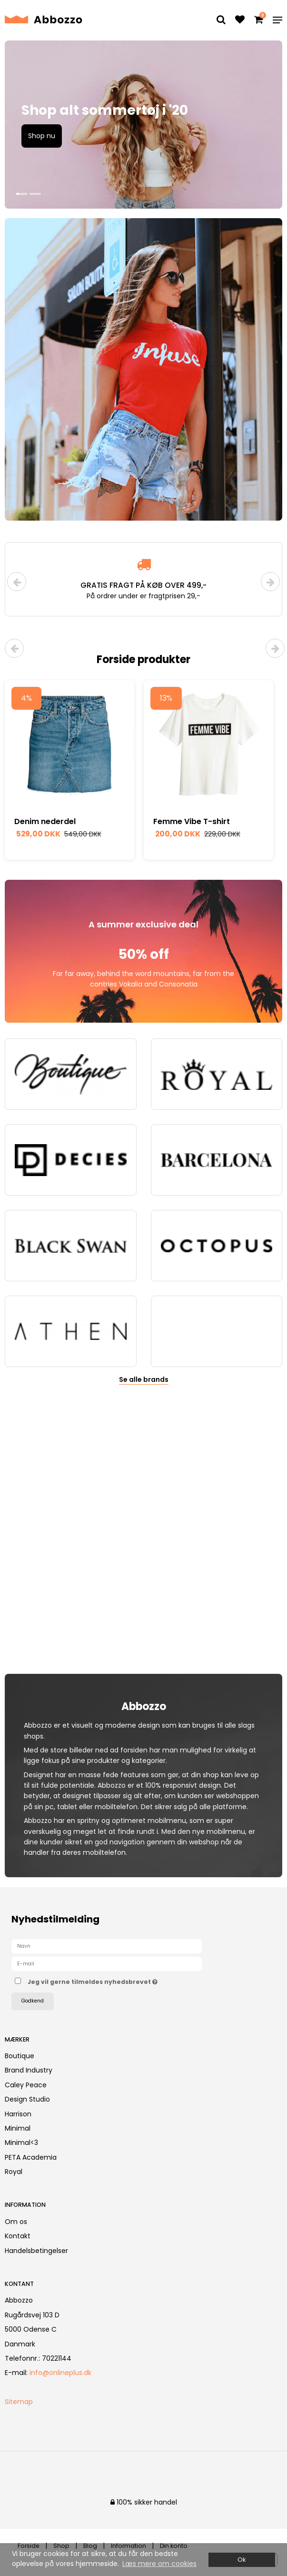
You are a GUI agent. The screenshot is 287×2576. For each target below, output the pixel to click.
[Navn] (106, 1946)
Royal (13, 2171)
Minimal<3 (21, 2142)
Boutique (19, 2056)
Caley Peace (26, 2085)
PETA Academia (31, 2157)
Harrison (18, 2114)
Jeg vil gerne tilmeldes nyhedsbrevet (116, 1980)
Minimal (17, 2128)
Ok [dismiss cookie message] (242, 2560)
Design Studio (27, 2099)
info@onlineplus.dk (60, 2372)
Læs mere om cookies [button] (159, 2563)
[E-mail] (106, 1963)
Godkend (32, 2000)
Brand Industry (28, 2070)
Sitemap (19, 2401)
